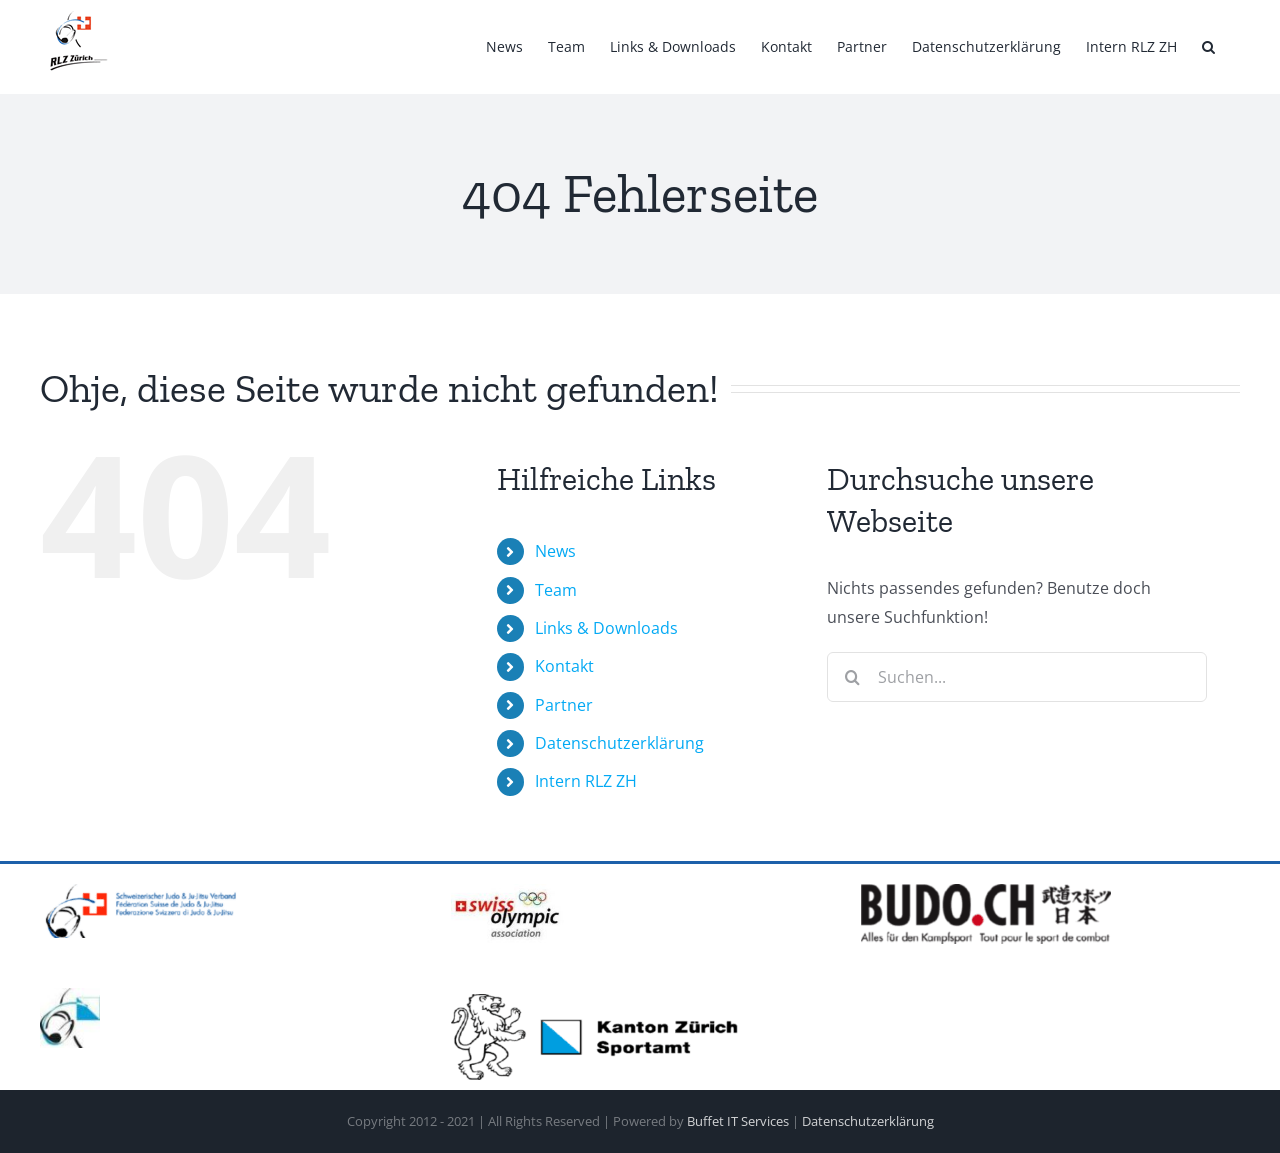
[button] (1208, 47)
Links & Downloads (606, 628)
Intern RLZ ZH (586, 781)
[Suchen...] (1017, 677)
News (555, 551)
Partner (564, 705)
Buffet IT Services (738, 1121)
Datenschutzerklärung (619, 743)
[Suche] (852, 677)
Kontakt (564, 666)
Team (556, 590)
